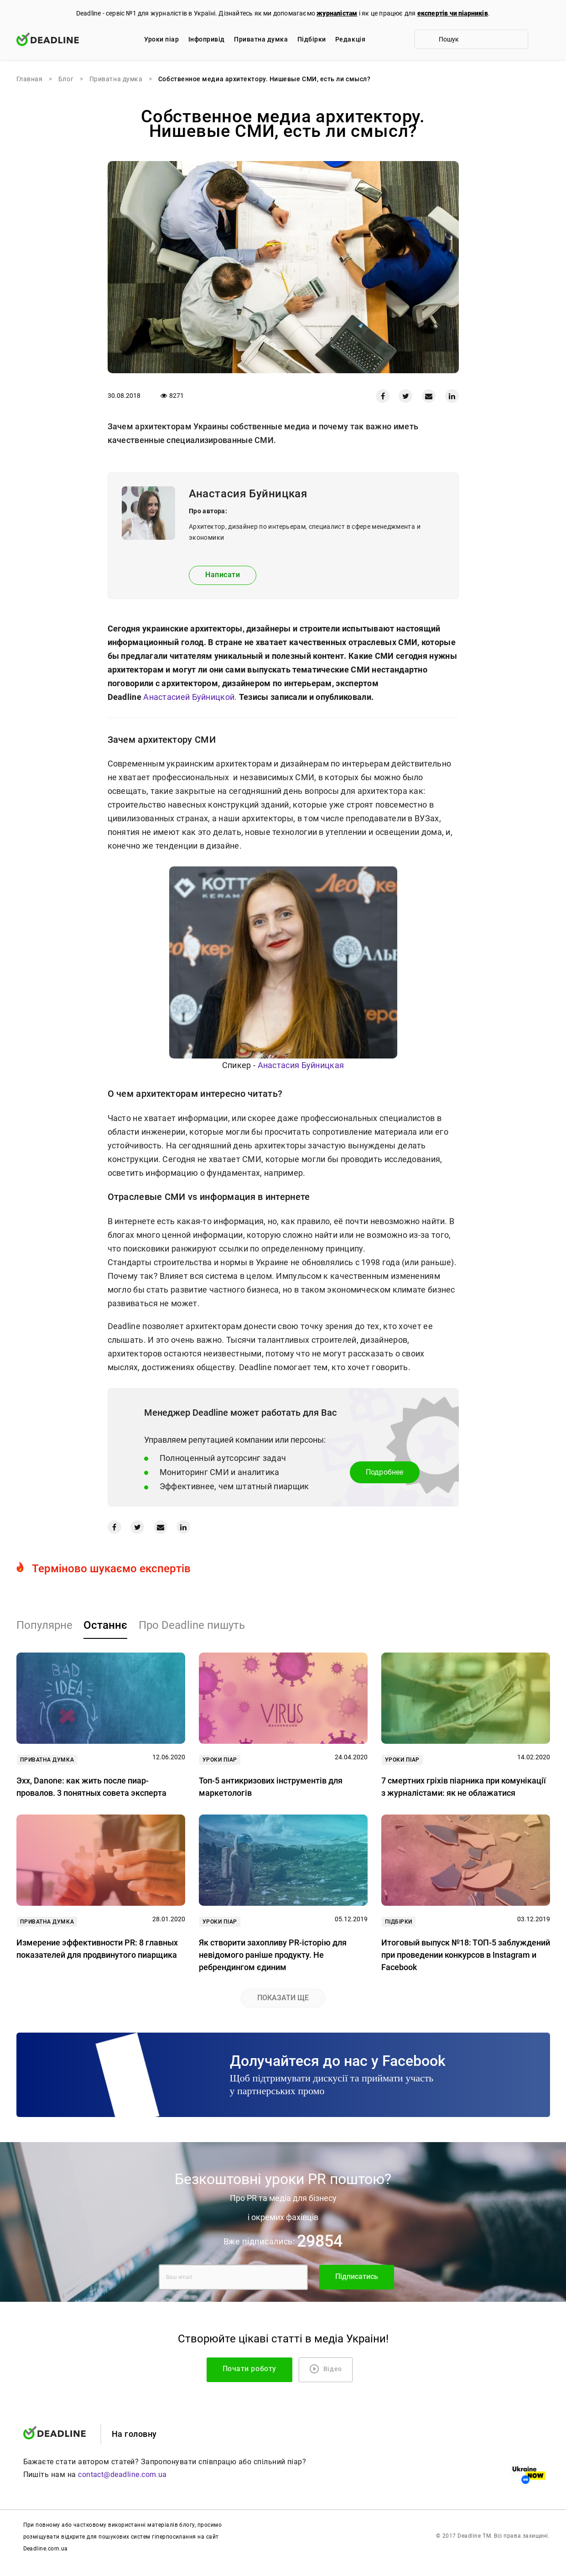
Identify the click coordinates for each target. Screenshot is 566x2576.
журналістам (337, 13)
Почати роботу (249, 2368)
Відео (326, 2368)
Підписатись (356, 2276)
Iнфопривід (206, 39)
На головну (134, 2434)
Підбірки (311, 39)
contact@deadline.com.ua (122, 2474)
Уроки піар (161, 39)
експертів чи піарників (452, 13)
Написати (222, 574)
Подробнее (385, 1472)
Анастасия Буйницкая (301, 1065)
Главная (29, 79)
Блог (65, 79)
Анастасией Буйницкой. (190, 697)
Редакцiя (350, 39)
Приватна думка (261, 39)
